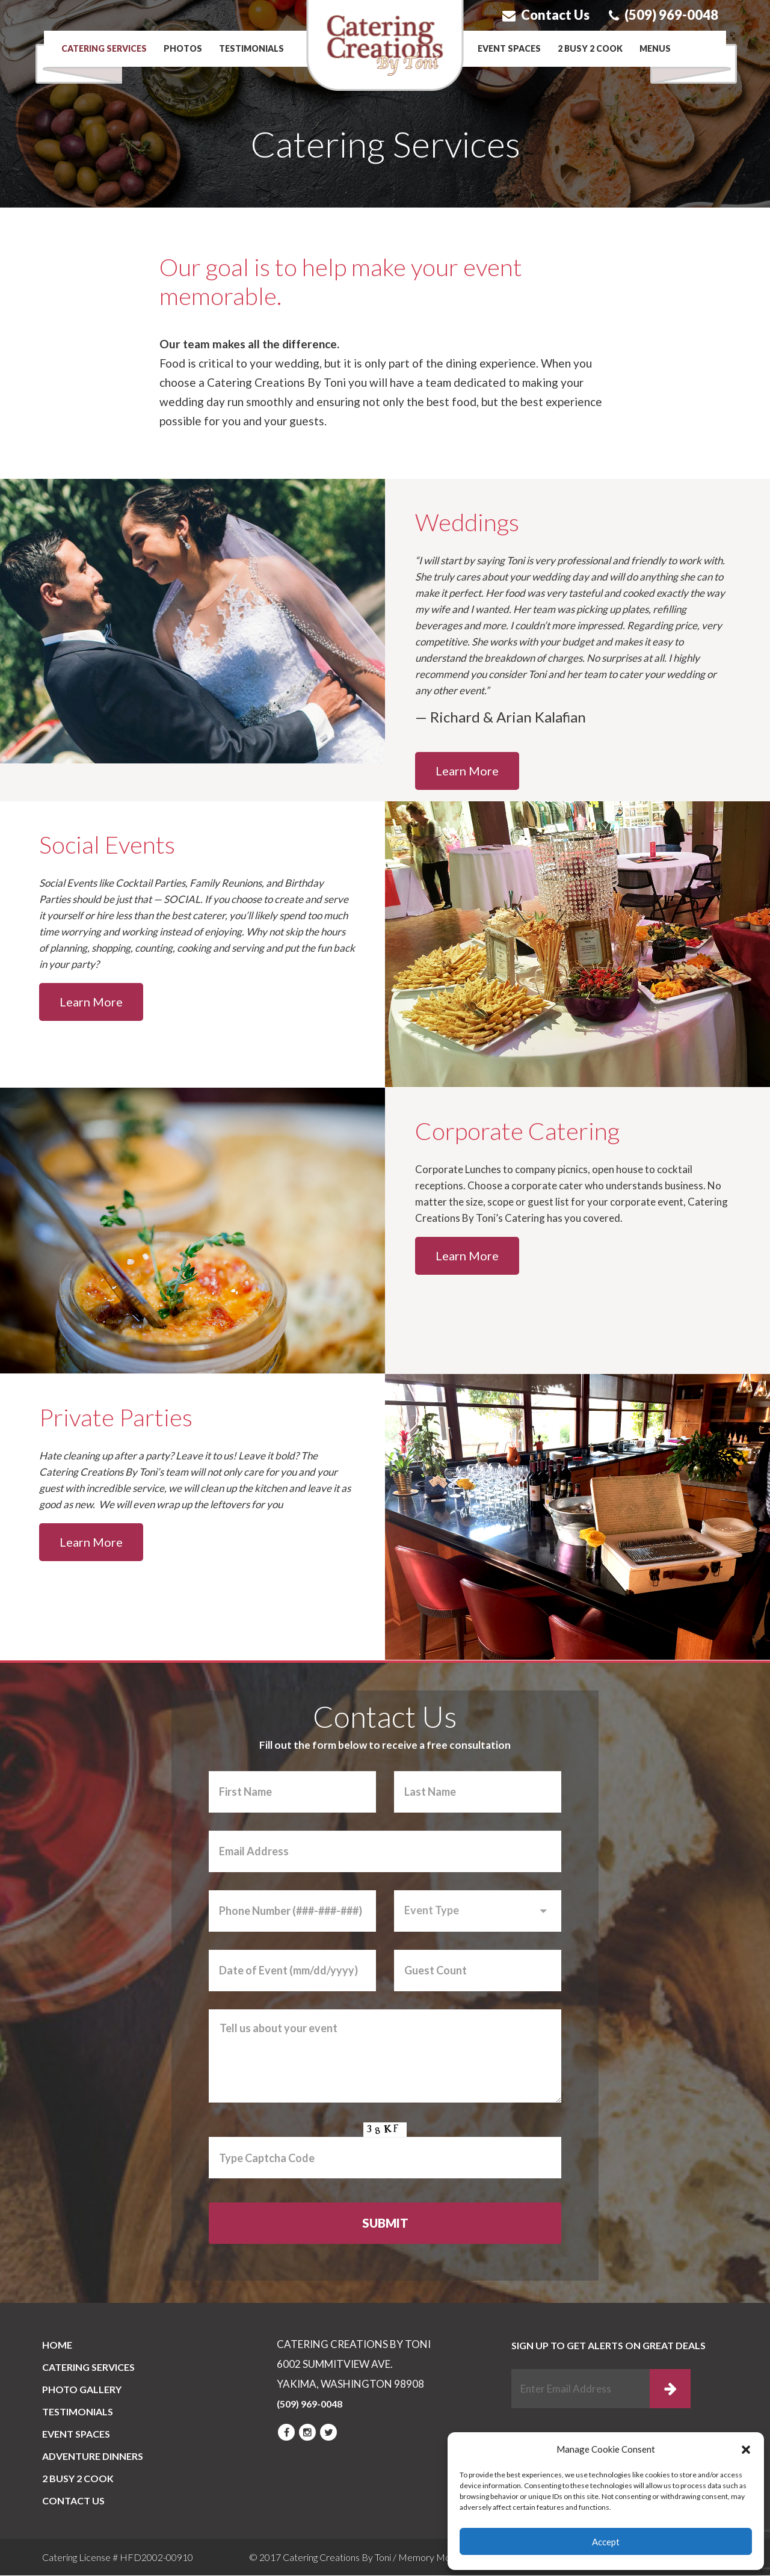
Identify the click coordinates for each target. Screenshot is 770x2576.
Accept (606, 2541)
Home (57, 2346)
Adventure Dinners (92, 2457)
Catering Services (104, 48)
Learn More (467, 770)
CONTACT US (73, 2501)
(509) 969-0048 (663, 15)
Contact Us (546, 15)
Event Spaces (509, 48)
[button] (746, 2450)
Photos (183, 48)
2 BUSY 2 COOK (590, 48)
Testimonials (251, 48)
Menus (655, 48)
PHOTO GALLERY (82, 2390)
